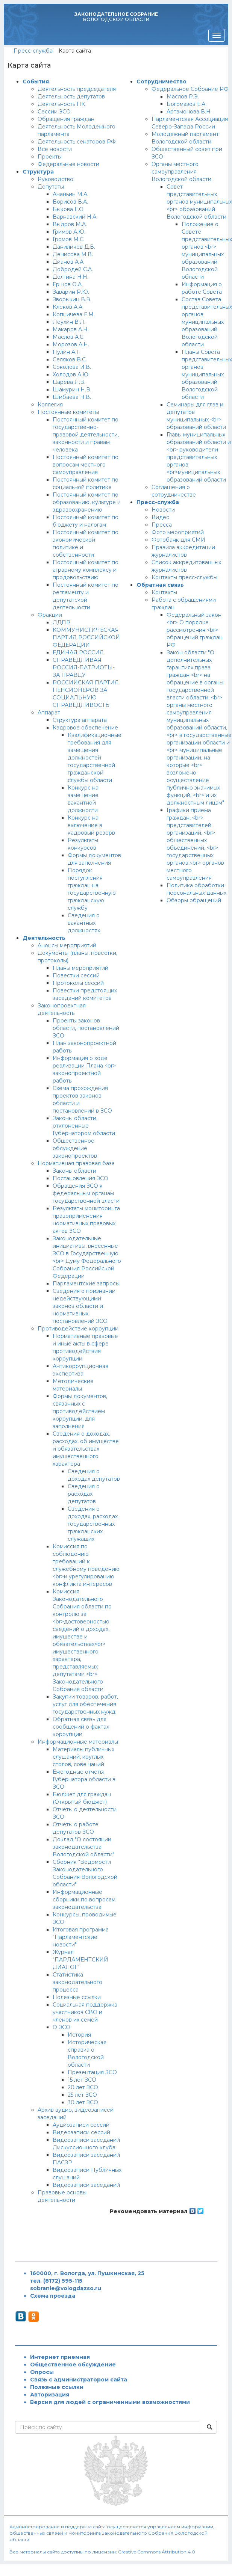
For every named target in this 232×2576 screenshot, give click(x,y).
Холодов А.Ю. (71, 374)
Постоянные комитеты (68, 412)
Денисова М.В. (73, 254)
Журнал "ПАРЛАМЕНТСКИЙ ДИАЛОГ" (80, 1960)
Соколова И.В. (72, 367)
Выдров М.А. (70, 224)
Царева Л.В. (69, 382)
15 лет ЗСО (82, 2079)
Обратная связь (160, 584)
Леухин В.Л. (69, 322)
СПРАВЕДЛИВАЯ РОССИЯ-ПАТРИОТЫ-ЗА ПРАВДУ (84, 667)
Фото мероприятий (178, 532)
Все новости (55, 149)
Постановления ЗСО (80, 1178)
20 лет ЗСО (83, 2087)
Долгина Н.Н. (70, 276)
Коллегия (50, 404)
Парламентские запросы (86, 1283)
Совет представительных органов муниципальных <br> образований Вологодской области (199, 201)
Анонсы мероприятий (67, 945)
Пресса (162, 524)
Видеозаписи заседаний (86, 2185)
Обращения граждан (66, 119)
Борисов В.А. (70, 201)
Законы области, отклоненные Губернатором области (84, 1126)
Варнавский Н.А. (75, 216)
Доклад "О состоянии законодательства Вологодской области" (83, 1847)
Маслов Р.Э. (183, 96)
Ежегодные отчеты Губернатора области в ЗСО (84, 1779)
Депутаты (51, 186)
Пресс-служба (33, 50)
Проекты (50, 156)
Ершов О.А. (68, 284)
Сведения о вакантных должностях (84, 923)
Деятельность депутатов (71, 96)
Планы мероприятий (80, 968)
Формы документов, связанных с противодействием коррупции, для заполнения (80, 1411)
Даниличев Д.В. (74, 246)
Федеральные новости (68, 164)
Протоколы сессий (78, 983)
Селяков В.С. (70, 359)
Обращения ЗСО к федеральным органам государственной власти (86, 1193)
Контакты (164, 592)
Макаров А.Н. (71, 329)
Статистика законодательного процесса (77, 1982)
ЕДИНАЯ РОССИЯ (78, 652)
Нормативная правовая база (76, 1163)
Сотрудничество (161, 81)
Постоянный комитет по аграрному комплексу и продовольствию (85, 570)
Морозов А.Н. (71, 344)
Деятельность (44, 938)
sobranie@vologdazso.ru (65, 2288)
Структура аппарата (80, 720)
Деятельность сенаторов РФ (77, 141)
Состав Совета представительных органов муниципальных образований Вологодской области (207, 322)
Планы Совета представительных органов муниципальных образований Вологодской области (207, 374)
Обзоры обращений (194, 900)
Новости (163, 509)
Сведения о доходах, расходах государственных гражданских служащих (93, 1523)
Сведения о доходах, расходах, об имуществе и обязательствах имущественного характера (86, 1448)
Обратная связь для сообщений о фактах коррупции (81, 1727)
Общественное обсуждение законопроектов (75, 1148)
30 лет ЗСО (83, 2102)
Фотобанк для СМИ (178, 539)
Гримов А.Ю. (69, 231)
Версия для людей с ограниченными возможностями (110, 2402)
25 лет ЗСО (82, 2094)
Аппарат (49, 712)
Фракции (50, 615)
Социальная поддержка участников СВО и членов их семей (85, 2012)
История (79, 2034)
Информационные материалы (78, 1741)
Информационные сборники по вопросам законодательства (84, 1899)
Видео (161, 517)
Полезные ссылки (77, 1997)
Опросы (42, 2372)
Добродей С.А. (73, 269)
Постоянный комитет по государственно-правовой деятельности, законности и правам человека (86, 434)
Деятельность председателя (77, 89)
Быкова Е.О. (69, 209)
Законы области (74, 1170)
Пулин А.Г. (66, 352)
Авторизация (49, 2394)
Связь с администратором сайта (78, 2379)
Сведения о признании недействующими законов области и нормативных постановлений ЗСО (84, 1306)
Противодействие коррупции (78, 1328)
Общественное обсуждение (73, 2364)
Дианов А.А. (69, 261)
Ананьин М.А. (70, 194)
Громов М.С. (69, 239)
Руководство (55, 179)
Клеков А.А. (68, 307)
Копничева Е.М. (74, 314)
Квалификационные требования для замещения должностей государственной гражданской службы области (94, 758)
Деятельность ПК (61, 104)
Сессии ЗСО (54, 111)
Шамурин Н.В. (72, 389)
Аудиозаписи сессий (81, 2125)
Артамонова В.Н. (189, 111)
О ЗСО (61, 2027)
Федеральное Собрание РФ (190, 89)
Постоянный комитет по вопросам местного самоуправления (85, 465)
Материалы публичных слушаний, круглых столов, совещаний (83, 1757)
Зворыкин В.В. (72, 299)
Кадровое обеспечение (85, 727)
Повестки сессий (76, 975)
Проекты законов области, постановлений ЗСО (86, 1028)
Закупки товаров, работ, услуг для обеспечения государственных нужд (85, 1704)
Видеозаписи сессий (81, 2132)
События (36, 81)
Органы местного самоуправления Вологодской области (181, 172)
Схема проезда (52, 2295)
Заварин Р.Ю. (71, 291)
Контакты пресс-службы (184, 577)
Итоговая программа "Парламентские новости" (81, 1937)
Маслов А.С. (69, 337)
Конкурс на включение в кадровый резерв (91, 825)
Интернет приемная (60, 2357)
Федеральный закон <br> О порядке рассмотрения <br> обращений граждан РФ (195, 630)
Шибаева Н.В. (72, 397)
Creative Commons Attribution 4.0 (156, 2552)
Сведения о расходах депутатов (84, 1494)
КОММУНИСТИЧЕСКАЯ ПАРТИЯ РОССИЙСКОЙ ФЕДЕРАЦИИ (86, 637)
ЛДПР (61, 622)
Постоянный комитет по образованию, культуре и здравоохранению (87, 502)
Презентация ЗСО (92, 2072)
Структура (38, 171)
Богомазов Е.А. (186, 104)
